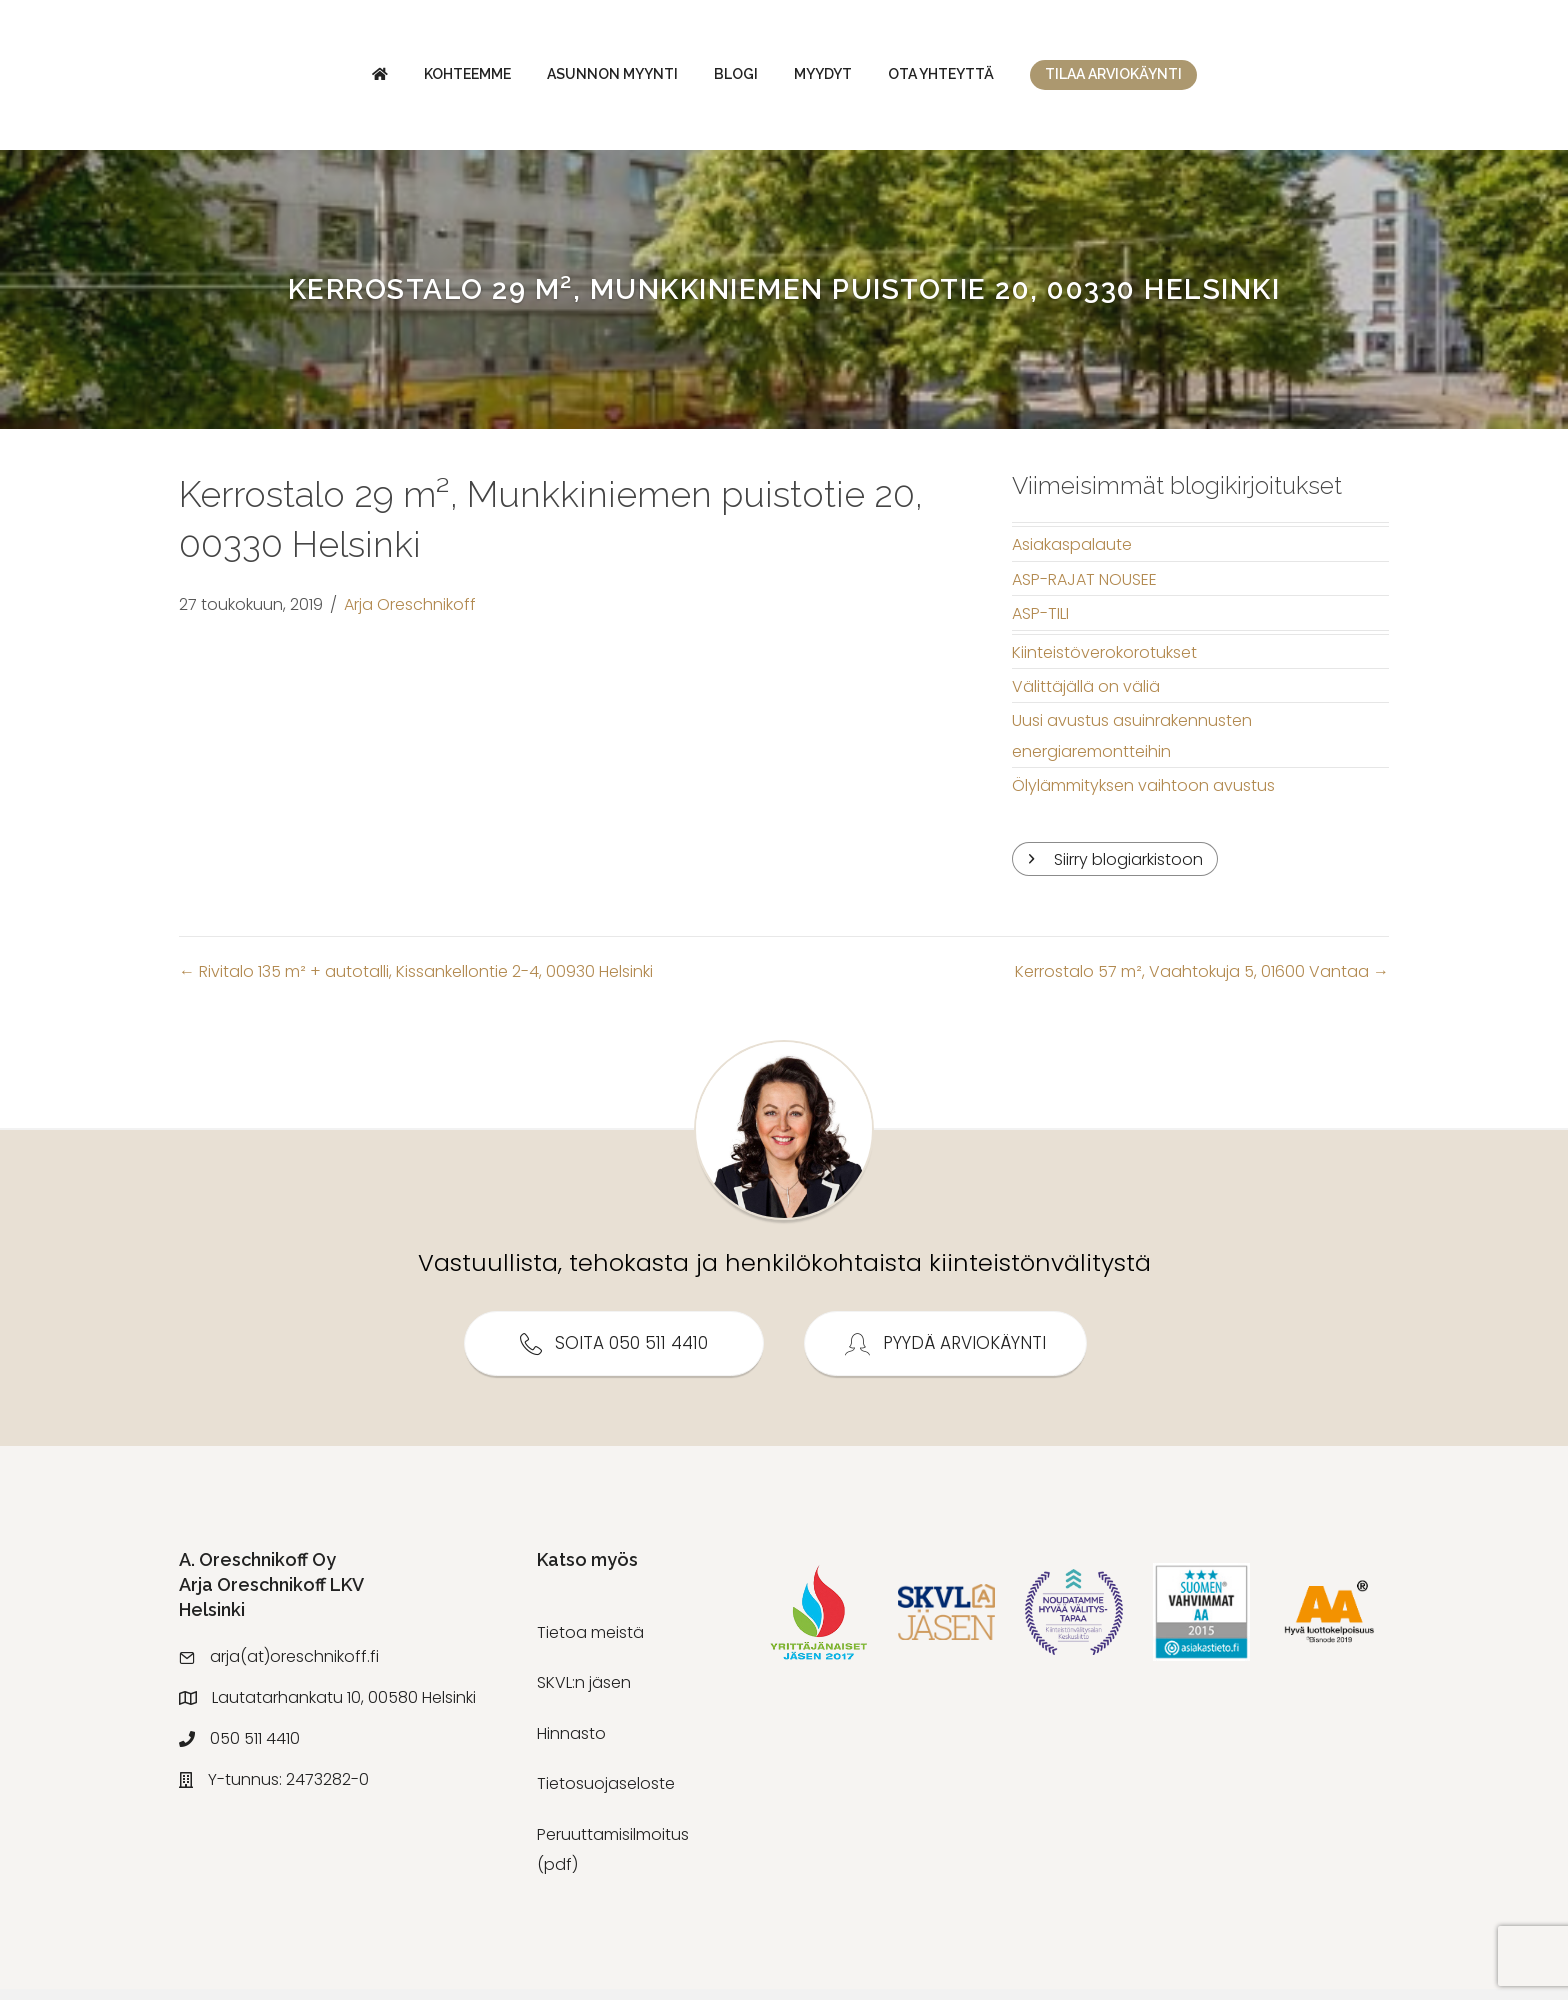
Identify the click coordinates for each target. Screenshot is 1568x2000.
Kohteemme (298, 79)
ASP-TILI (1040, 624)
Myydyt (992, 79)
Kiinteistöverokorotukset (1104, 662)
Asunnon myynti (443, 79)
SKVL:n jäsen (584, 1693)
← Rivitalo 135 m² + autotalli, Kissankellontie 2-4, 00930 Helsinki (416, 982)
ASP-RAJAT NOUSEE (1084, 589)
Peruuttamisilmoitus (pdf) (613, 1859)
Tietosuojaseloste (606, 1794)
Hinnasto (571, 1743)
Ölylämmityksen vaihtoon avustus (1143, 796)
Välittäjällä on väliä (1086, 696)
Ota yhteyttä (1110, 79)
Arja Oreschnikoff (410, 614)
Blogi (567, 79)
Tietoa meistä (590, 1643)
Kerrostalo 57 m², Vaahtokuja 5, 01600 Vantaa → (1202, 982)
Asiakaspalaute (1072, 555)
